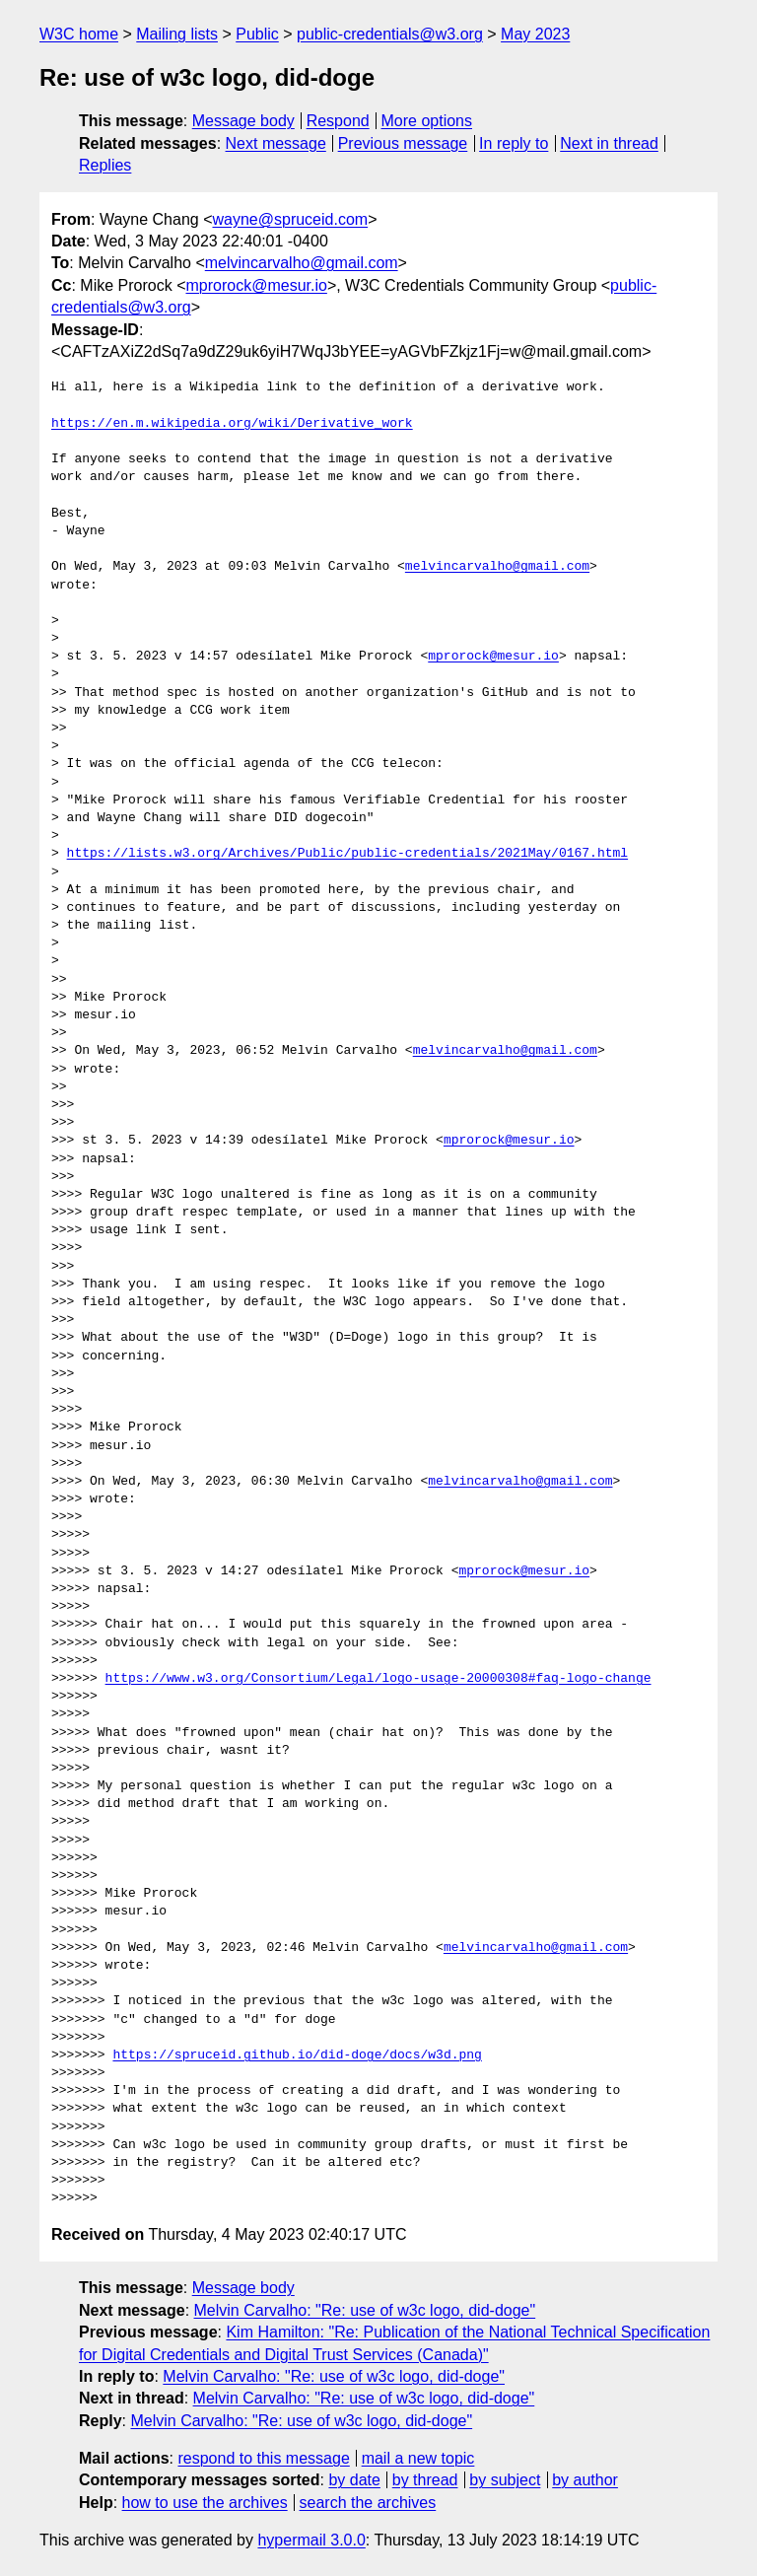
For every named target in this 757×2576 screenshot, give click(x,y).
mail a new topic (418, 2458)
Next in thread (609, 143)
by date (353, 2480)
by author (585, 2480)
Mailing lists (177, 34)
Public (257, 34)
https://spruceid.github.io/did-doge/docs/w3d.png (296, 2055)
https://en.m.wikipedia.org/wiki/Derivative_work (232, 424)
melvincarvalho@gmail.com (301, 262)
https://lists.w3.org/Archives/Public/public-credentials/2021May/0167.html (347, 854)
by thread (425, 2480)
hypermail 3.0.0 (311, 2540)
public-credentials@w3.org (390, 34)
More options (427, 120)
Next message (276, 143)
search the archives (368, 2502)
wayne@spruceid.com (290, 219)
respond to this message (263, 2458)
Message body (243, 120)
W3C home (78, 34)
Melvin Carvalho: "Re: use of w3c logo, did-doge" (365, 2310)
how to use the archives (205, 2502)
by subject (504, 2480)
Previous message (403, 143)
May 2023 (535, 34)
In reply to (513, 143)
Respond (338, 120)
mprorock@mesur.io (255, 285)
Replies (105, 165)
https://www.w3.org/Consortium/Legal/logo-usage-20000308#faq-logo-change (378, 1679)
